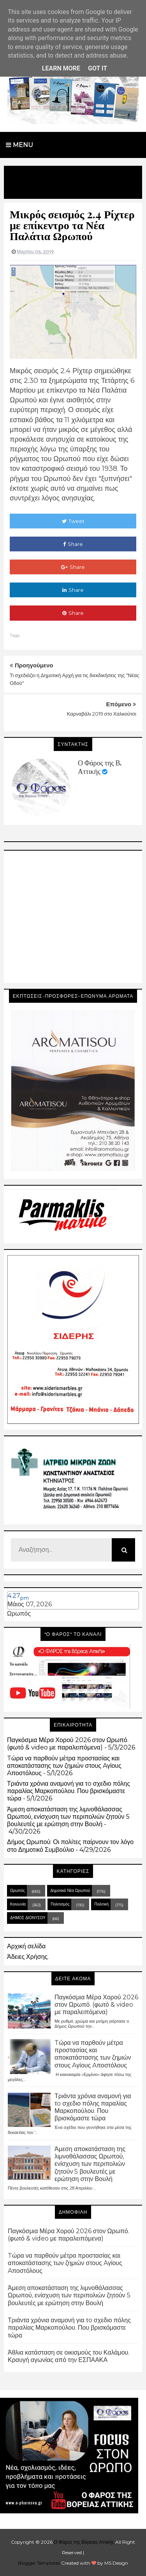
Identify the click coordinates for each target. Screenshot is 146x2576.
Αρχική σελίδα (26, 1946)
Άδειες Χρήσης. (28, 1956)
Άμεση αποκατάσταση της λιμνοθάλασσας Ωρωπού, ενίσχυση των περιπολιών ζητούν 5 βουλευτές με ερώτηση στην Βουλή (68, 1817)
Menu (19, 145)
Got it (97, 68)
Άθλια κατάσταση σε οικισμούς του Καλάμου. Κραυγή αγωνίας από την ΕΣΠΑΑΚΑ (68, 2356)
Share (73, 544)
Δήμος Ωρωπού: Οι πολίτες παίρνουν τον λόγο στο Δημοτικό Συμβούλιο (70, 1845)
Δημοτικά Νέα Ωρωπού (70, 1890)
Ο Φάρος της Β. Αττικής (100, 767)
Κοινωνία (18, 1904)
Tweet (73, 521)
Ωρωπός (19, 1613)
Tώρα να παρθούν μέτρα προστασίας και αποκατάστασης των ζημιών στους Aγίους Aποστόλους (64, 1766)
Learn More (61, 68)
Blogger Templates (39, 2563)
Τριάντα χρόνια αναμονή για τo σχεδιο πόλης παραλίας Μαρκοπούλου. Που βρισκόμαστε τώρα (68, 1791)
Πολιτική (101, 1904)
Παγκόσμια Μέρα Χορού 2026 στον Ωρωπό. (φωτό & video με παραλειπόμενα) (67, 1743)
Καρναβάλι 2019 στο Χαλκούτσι (101, 714)
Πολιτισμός (60, 1904)
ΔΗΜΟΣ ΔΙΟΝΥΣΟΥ (28, 1917)
